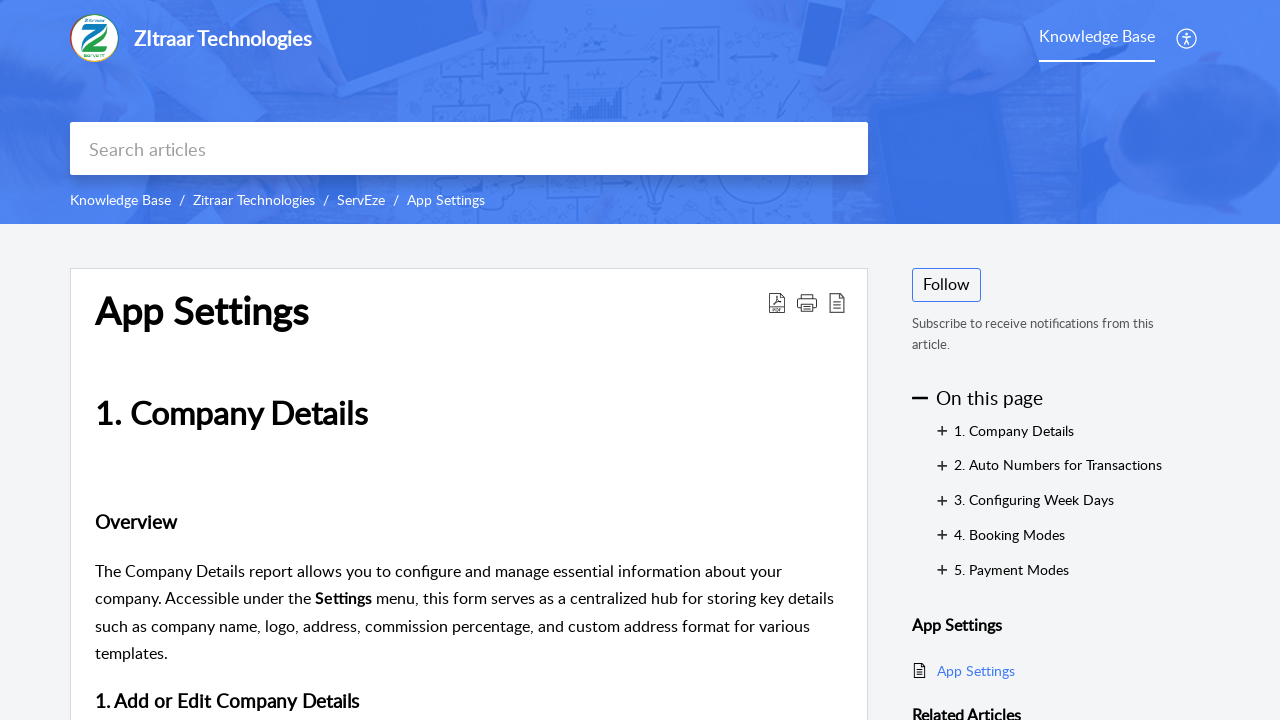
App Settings (446, 199)
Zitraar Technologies (254, 199)
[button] (1187, 38)
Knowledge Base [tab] (1097, 36)
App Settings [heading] (201, 311)
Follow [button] (946, 284)
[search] (469, 148)
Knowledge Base (120, 199)
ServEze (361, 199)
